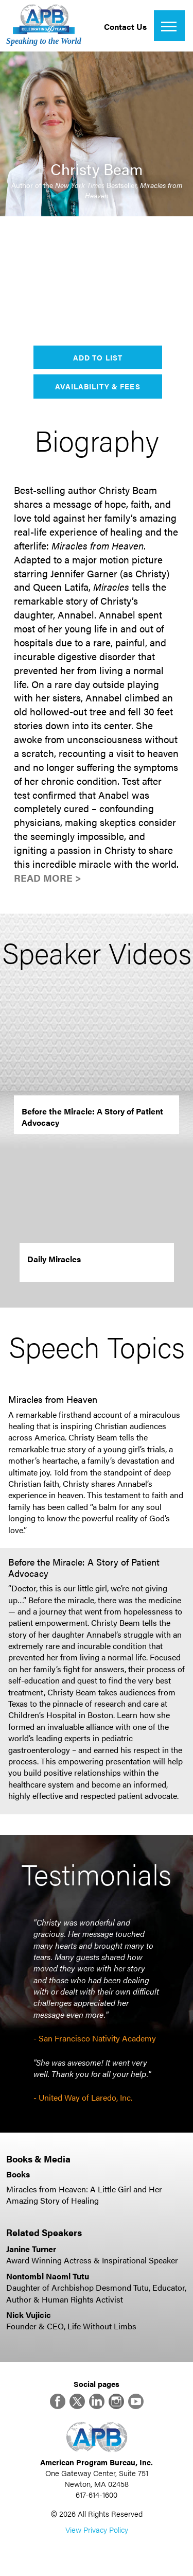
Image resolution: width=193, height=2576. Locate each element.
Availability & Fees (97, 386)
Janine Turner (31, 2249)
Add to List (97, 357)
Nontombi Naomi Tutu (47, 2276)
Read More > (47, 878)
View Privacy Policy (96, 2529)
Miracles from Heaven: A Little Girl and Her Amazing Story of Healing (84, 2194)
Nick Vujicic (28, 2315)
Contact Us (125, 26)
